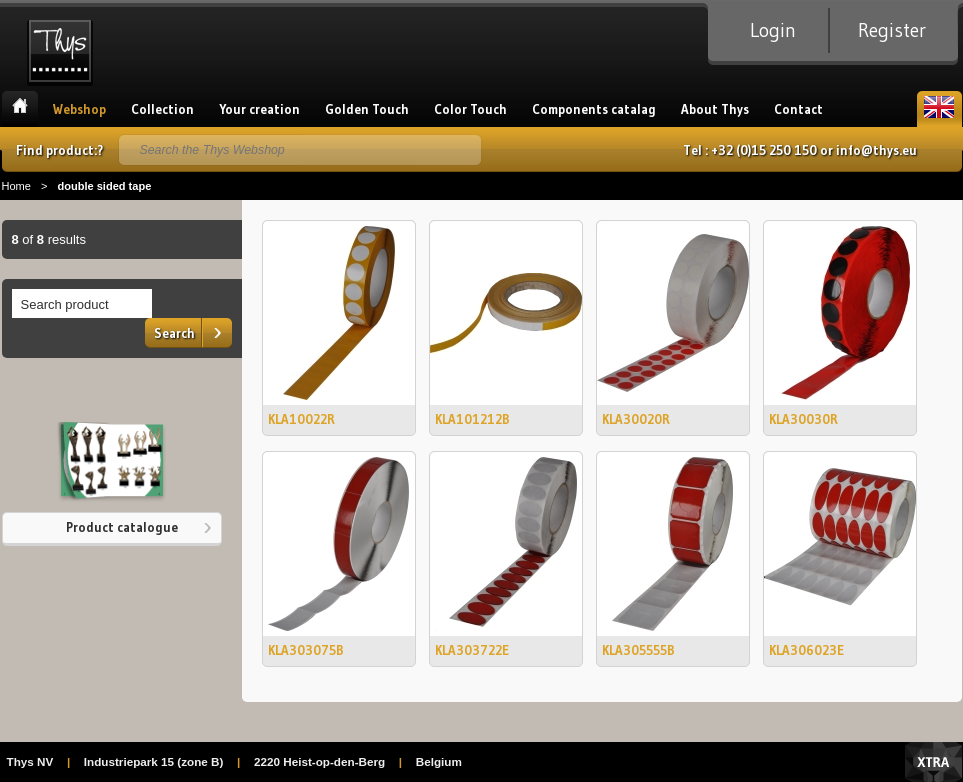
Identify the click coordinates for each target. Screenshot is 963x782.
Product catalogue (122, 527)
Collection (162, 109)
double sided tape (104, 186)
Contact (798, 109)
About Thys (715, 109)
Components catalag (594, 109)
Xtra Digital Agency (933, 762)
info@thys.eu (876, 150)
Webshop (79, 109)
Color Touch (470, 109)
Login (773, 30)
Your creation (259, 109)
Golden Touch (367, 109)
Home (20, 109)
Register (892, 30)
